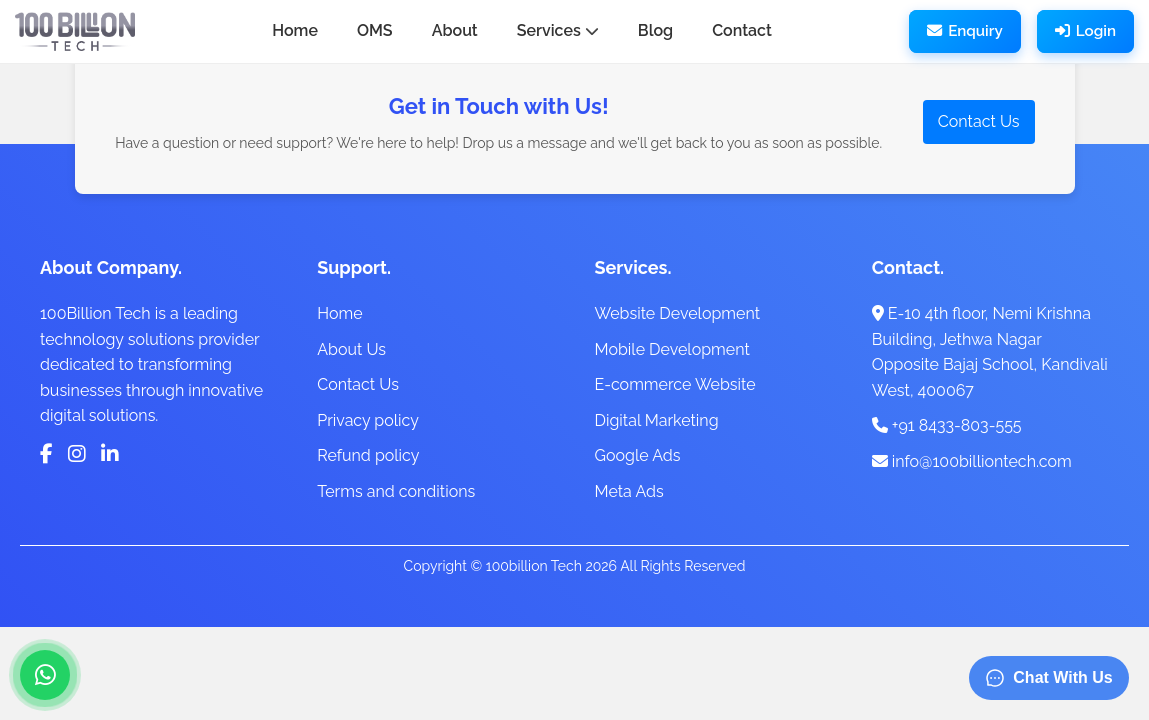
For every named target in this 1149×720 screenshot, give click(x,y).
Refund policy (368, 455)
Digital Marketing (657, 420)
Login (1085, 31)
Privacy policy (368, 420)
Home (339, 313)
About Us (351, 349)
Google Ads (638, 455)
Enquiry (965, 31)
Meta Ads (629, 491)
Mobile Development (672, 349)
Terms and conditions (396, 491)
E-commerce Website (675, 384)
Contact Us (979, 121)
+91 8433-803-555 (947, 425)
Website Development (678, 313)
